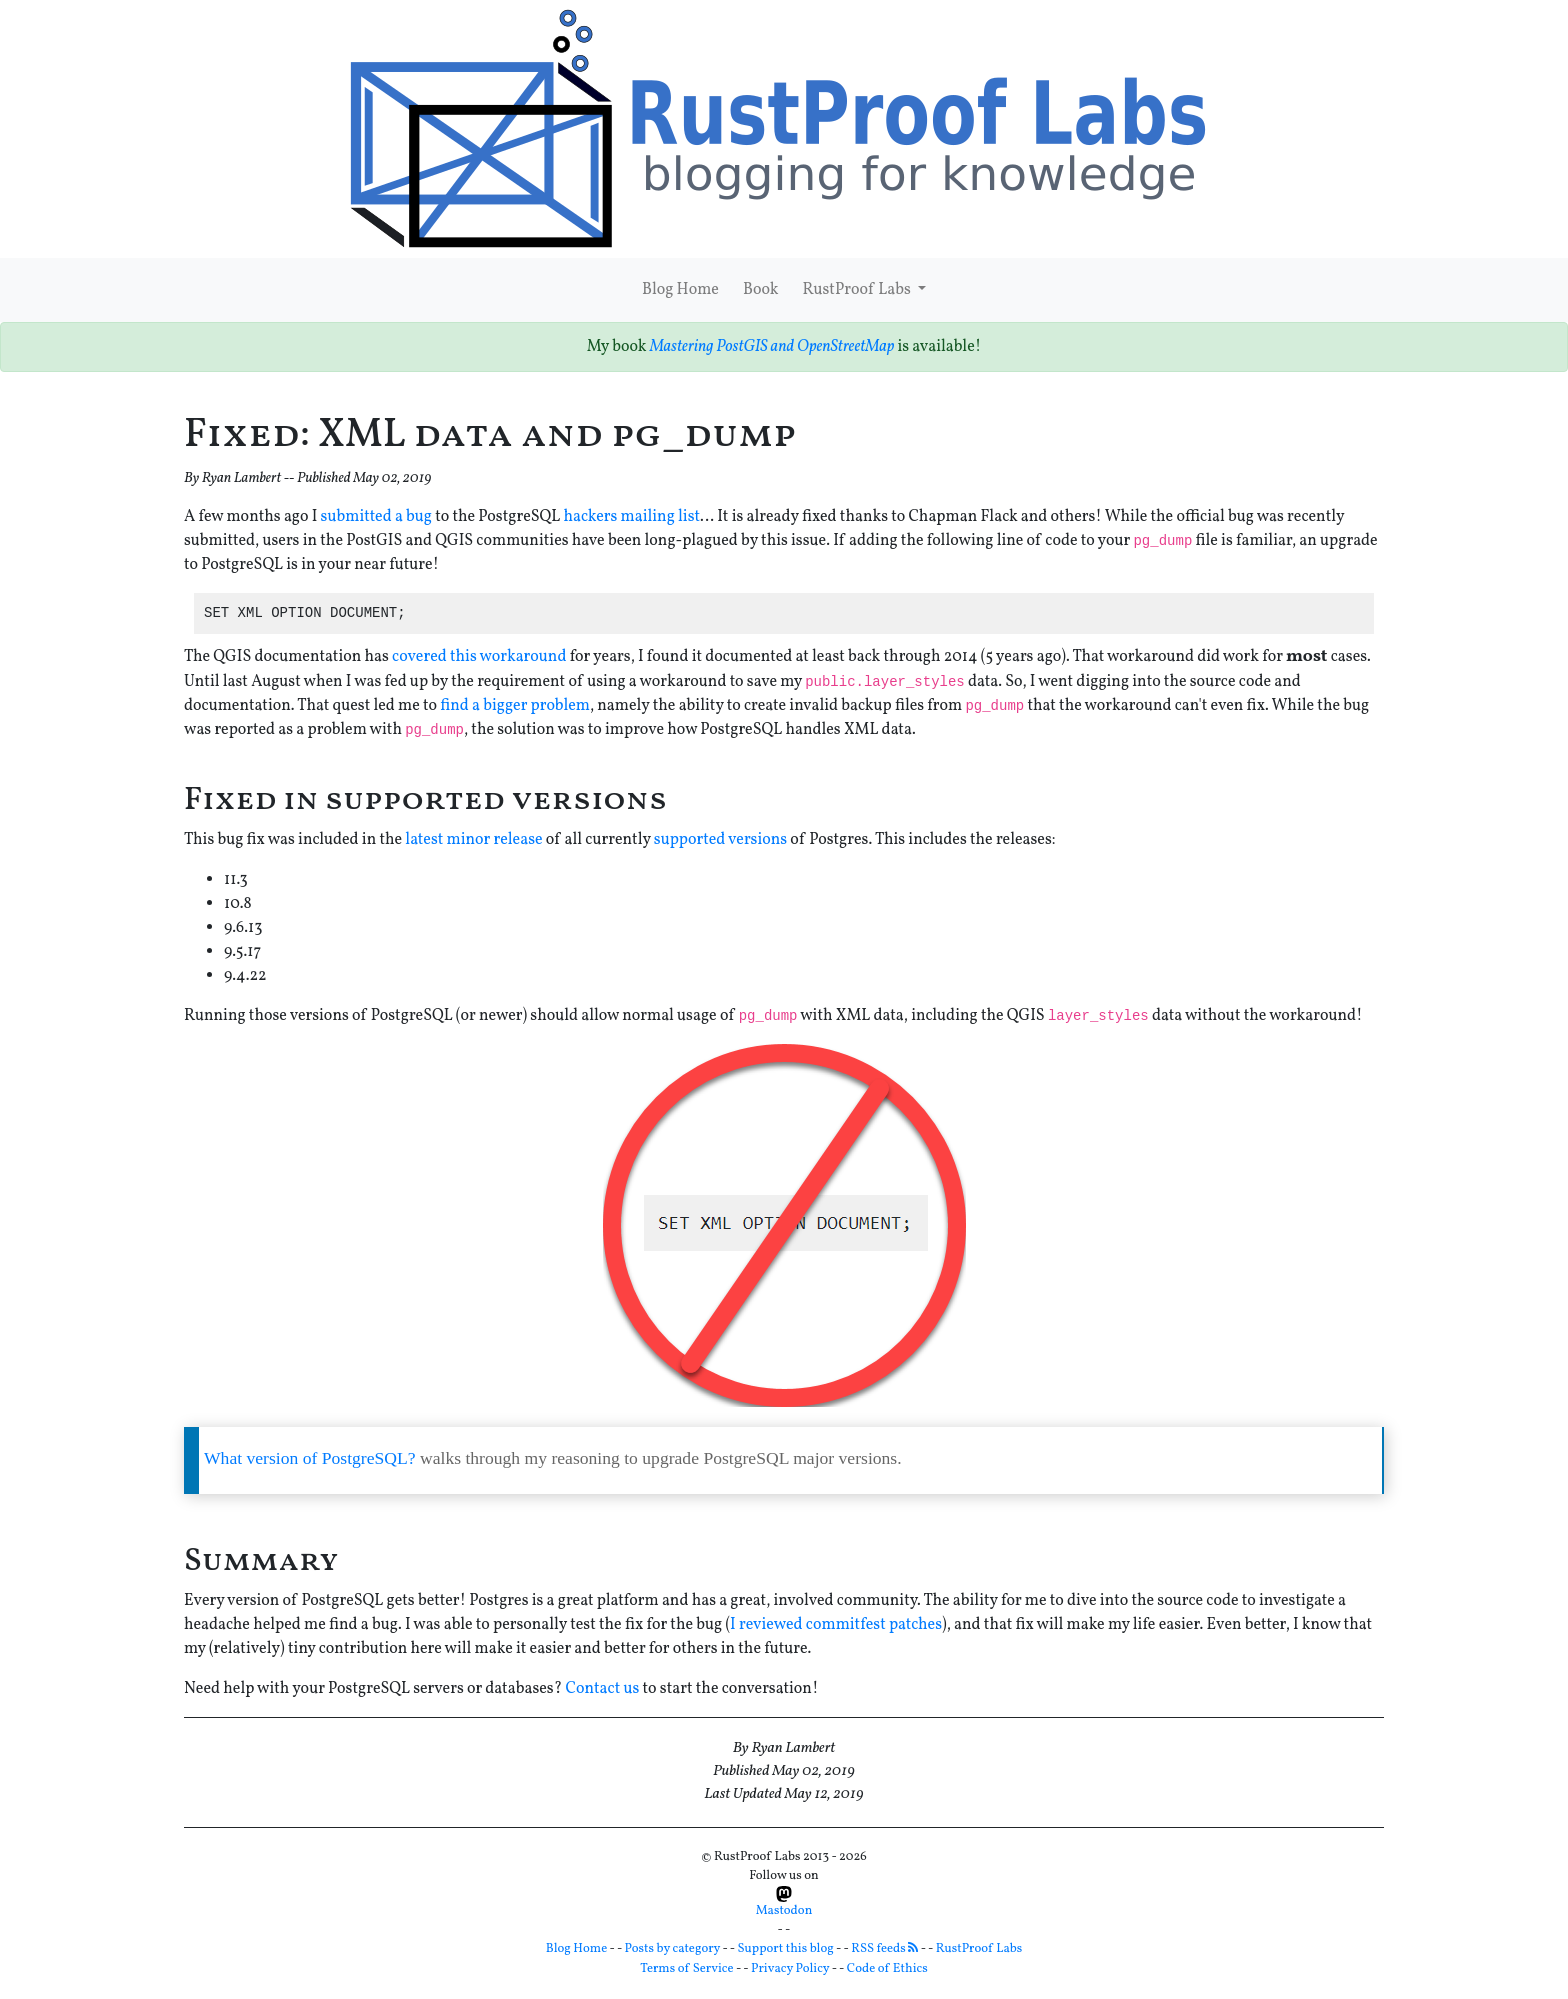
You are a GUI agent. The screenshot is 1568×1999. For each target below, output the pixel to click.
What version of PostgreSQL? (310, 1458)
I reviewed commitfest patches (836, 1625)
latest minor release (473, 840)
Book (761, 290)
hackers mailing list (631, 517)
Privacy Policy (790, 1969)
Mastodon (784, 1903)
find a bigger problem (515, 706)
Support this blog (786, 1949)
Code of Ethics (887, 1969)
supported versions (720, 840)
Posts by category (673, 1949)
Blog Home (680, 290)
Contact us (602, 1689)
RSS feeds (884, 1949)
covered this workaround (479, 657)
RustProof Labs (857, 290)
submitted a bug (376, 517)
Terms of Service (686, 1969)
